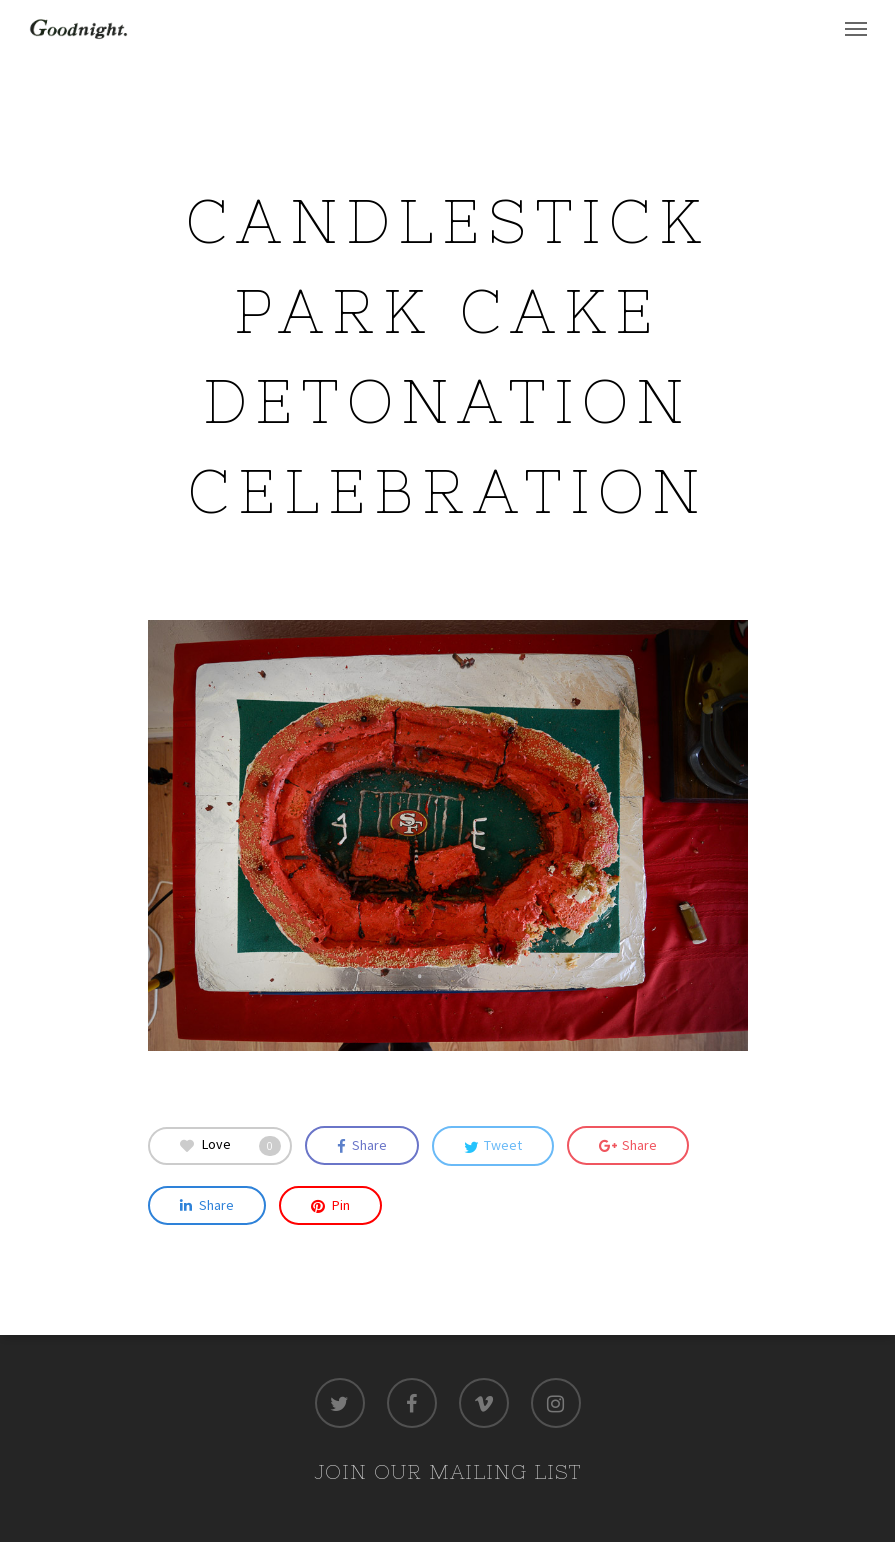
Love (230, 1145)
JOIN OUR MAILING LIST (447, 1471)
